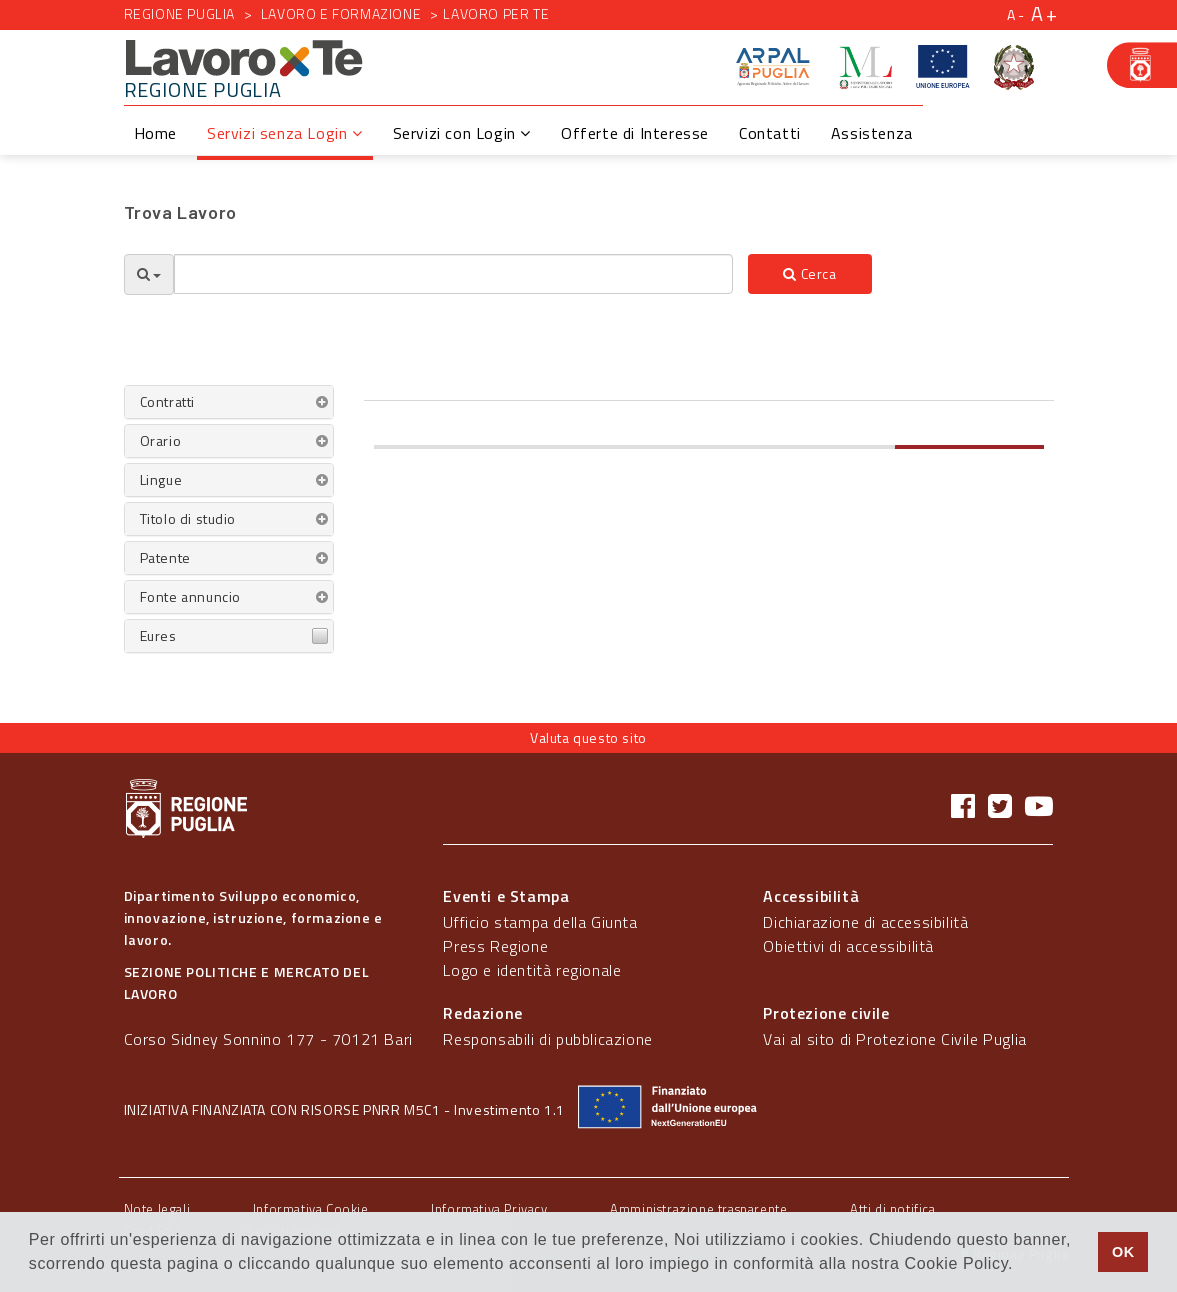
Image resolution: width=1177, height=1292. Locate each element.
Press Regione (495, 946)
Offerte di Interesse (635, 133)
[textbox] (454, 274)
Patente (165, 557)
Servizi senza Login (285, 133)
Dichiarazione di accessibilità (865, 922)
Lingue (161, 479)
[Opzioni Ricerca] (149, 274)
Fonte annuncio (190, 596)
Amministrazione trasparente (698, 1209)
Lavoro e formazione (341, 13)
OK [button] (1123, 1252)
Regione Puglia (179, 13)
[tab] (229, 402)
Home (155, 133)
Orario (161, 440)
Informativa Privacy (489, 1209)
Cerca (809, 273)
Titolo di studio (188, 518)
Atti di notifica (893, 1209)
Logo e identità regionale (532, 970)
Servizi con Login (462, 133)
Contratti (167, 401)
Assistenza (872, 133)
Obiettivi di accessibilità (848, 946)
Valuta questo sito (588, 737)
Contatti (770, 133)
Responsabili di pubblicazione (547, 1039)
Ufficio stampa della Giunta (540, 922)
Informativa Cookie (311, 1209)
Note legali (157, 1209)
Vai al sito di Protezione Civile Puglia (894, 1039)
